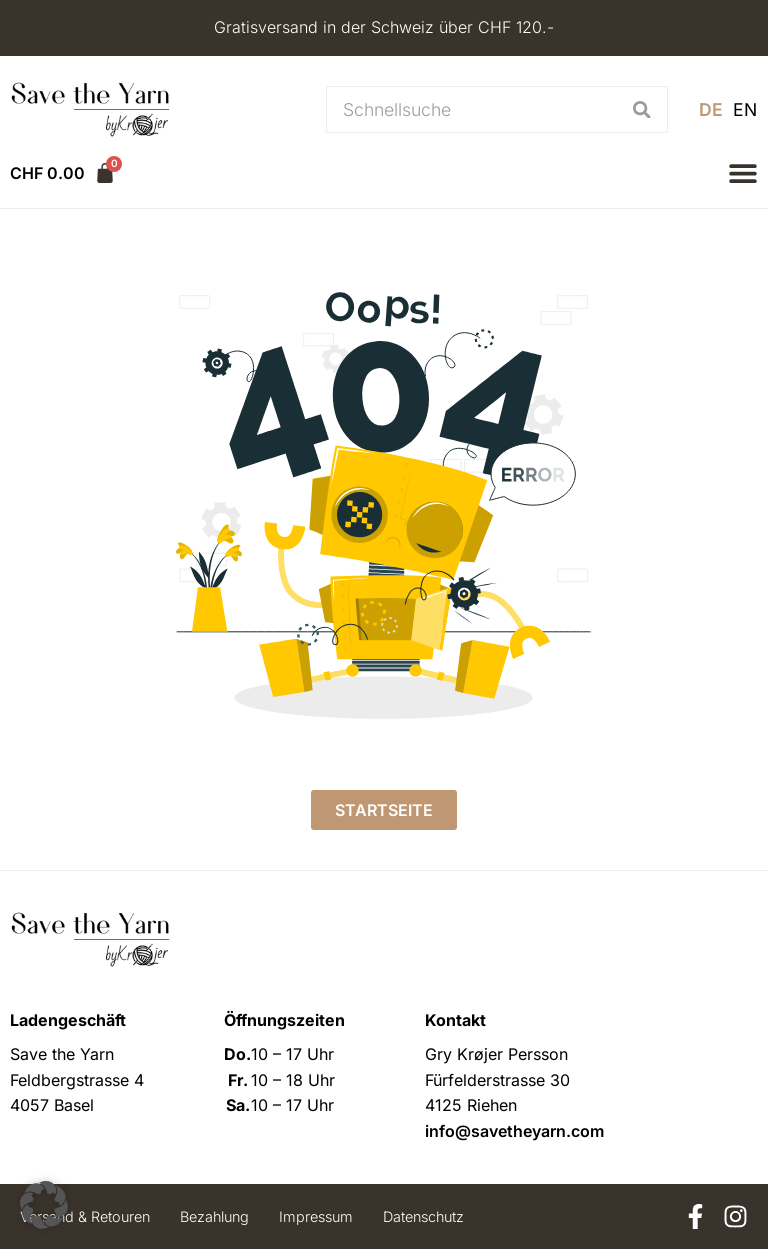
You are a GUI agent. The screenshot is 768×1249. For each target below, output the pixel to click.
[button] (743, 173)
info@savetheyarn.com (514, 1131)
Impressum (316, 1216)
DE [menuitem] (711, 109)
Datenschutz (423, 1216)
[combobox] (471, 109)
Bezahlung (214, 1216)
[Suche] (642, 109)
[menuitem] (711, 109)
